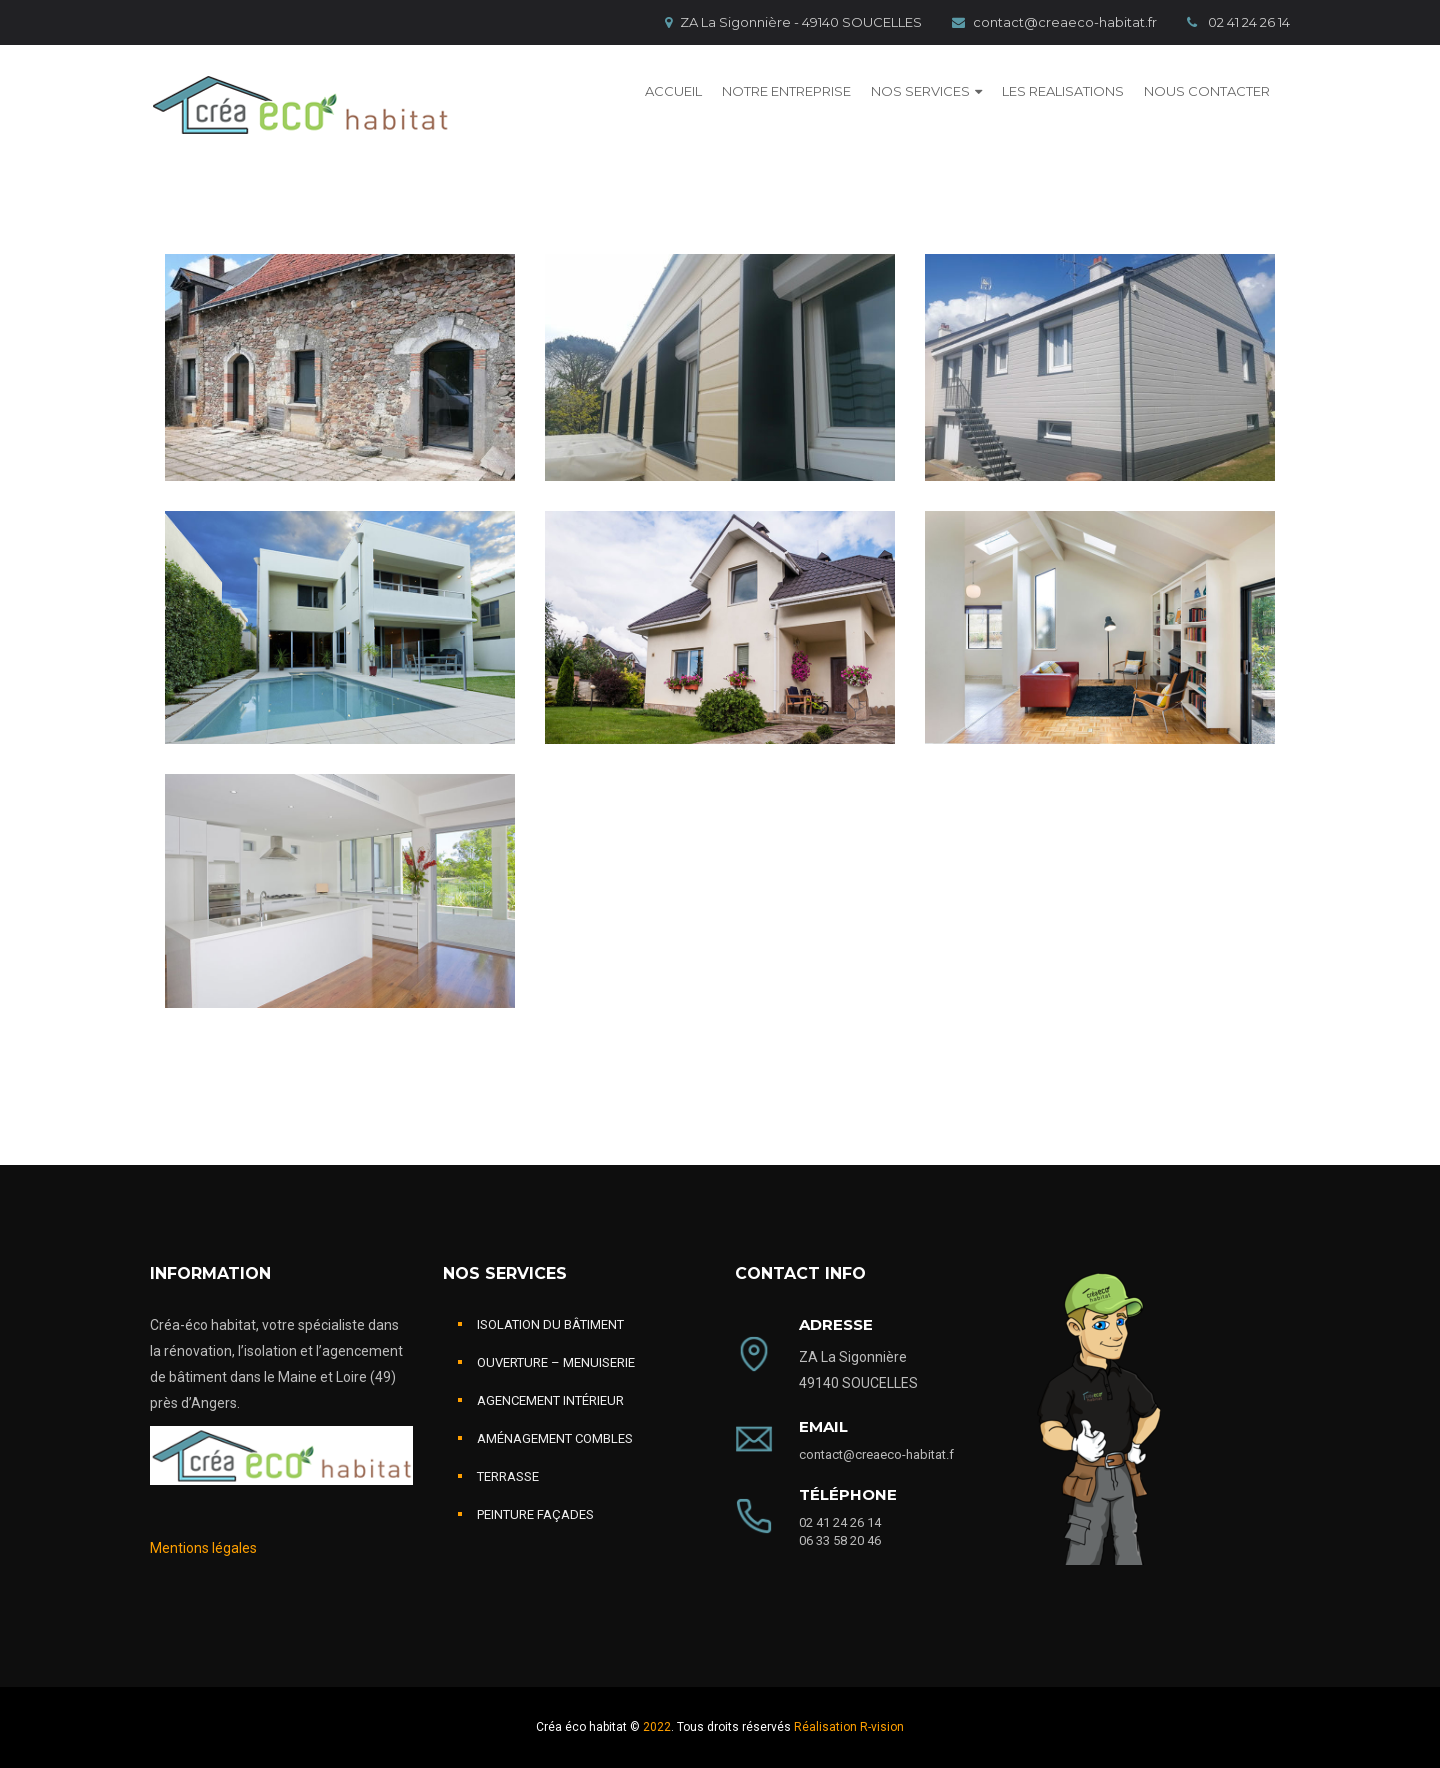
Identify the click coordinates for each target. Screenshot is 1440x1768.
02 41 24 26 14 (1238, 22)
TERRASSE (508, 1476)
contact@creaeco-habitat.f (876, 1454)
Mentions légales (203, 1548)
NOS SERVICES (920, 91)
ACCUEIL (673, 91)
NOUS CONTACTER (1207, 91)
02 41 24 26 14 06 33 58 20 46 (840, 1531)
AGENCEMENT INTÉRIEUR (550, 1400)
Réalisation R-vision (849, 1727)
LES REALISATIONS (1063, 91)
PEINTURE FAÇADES (535, 1514)
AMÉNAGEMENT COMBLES (555, 1438)
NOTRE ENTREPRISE (786, 91)
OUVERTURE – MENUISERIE (556, 1362)
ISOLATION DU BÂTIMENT (550, 1324)
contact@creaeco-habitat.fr (1054, 22)
